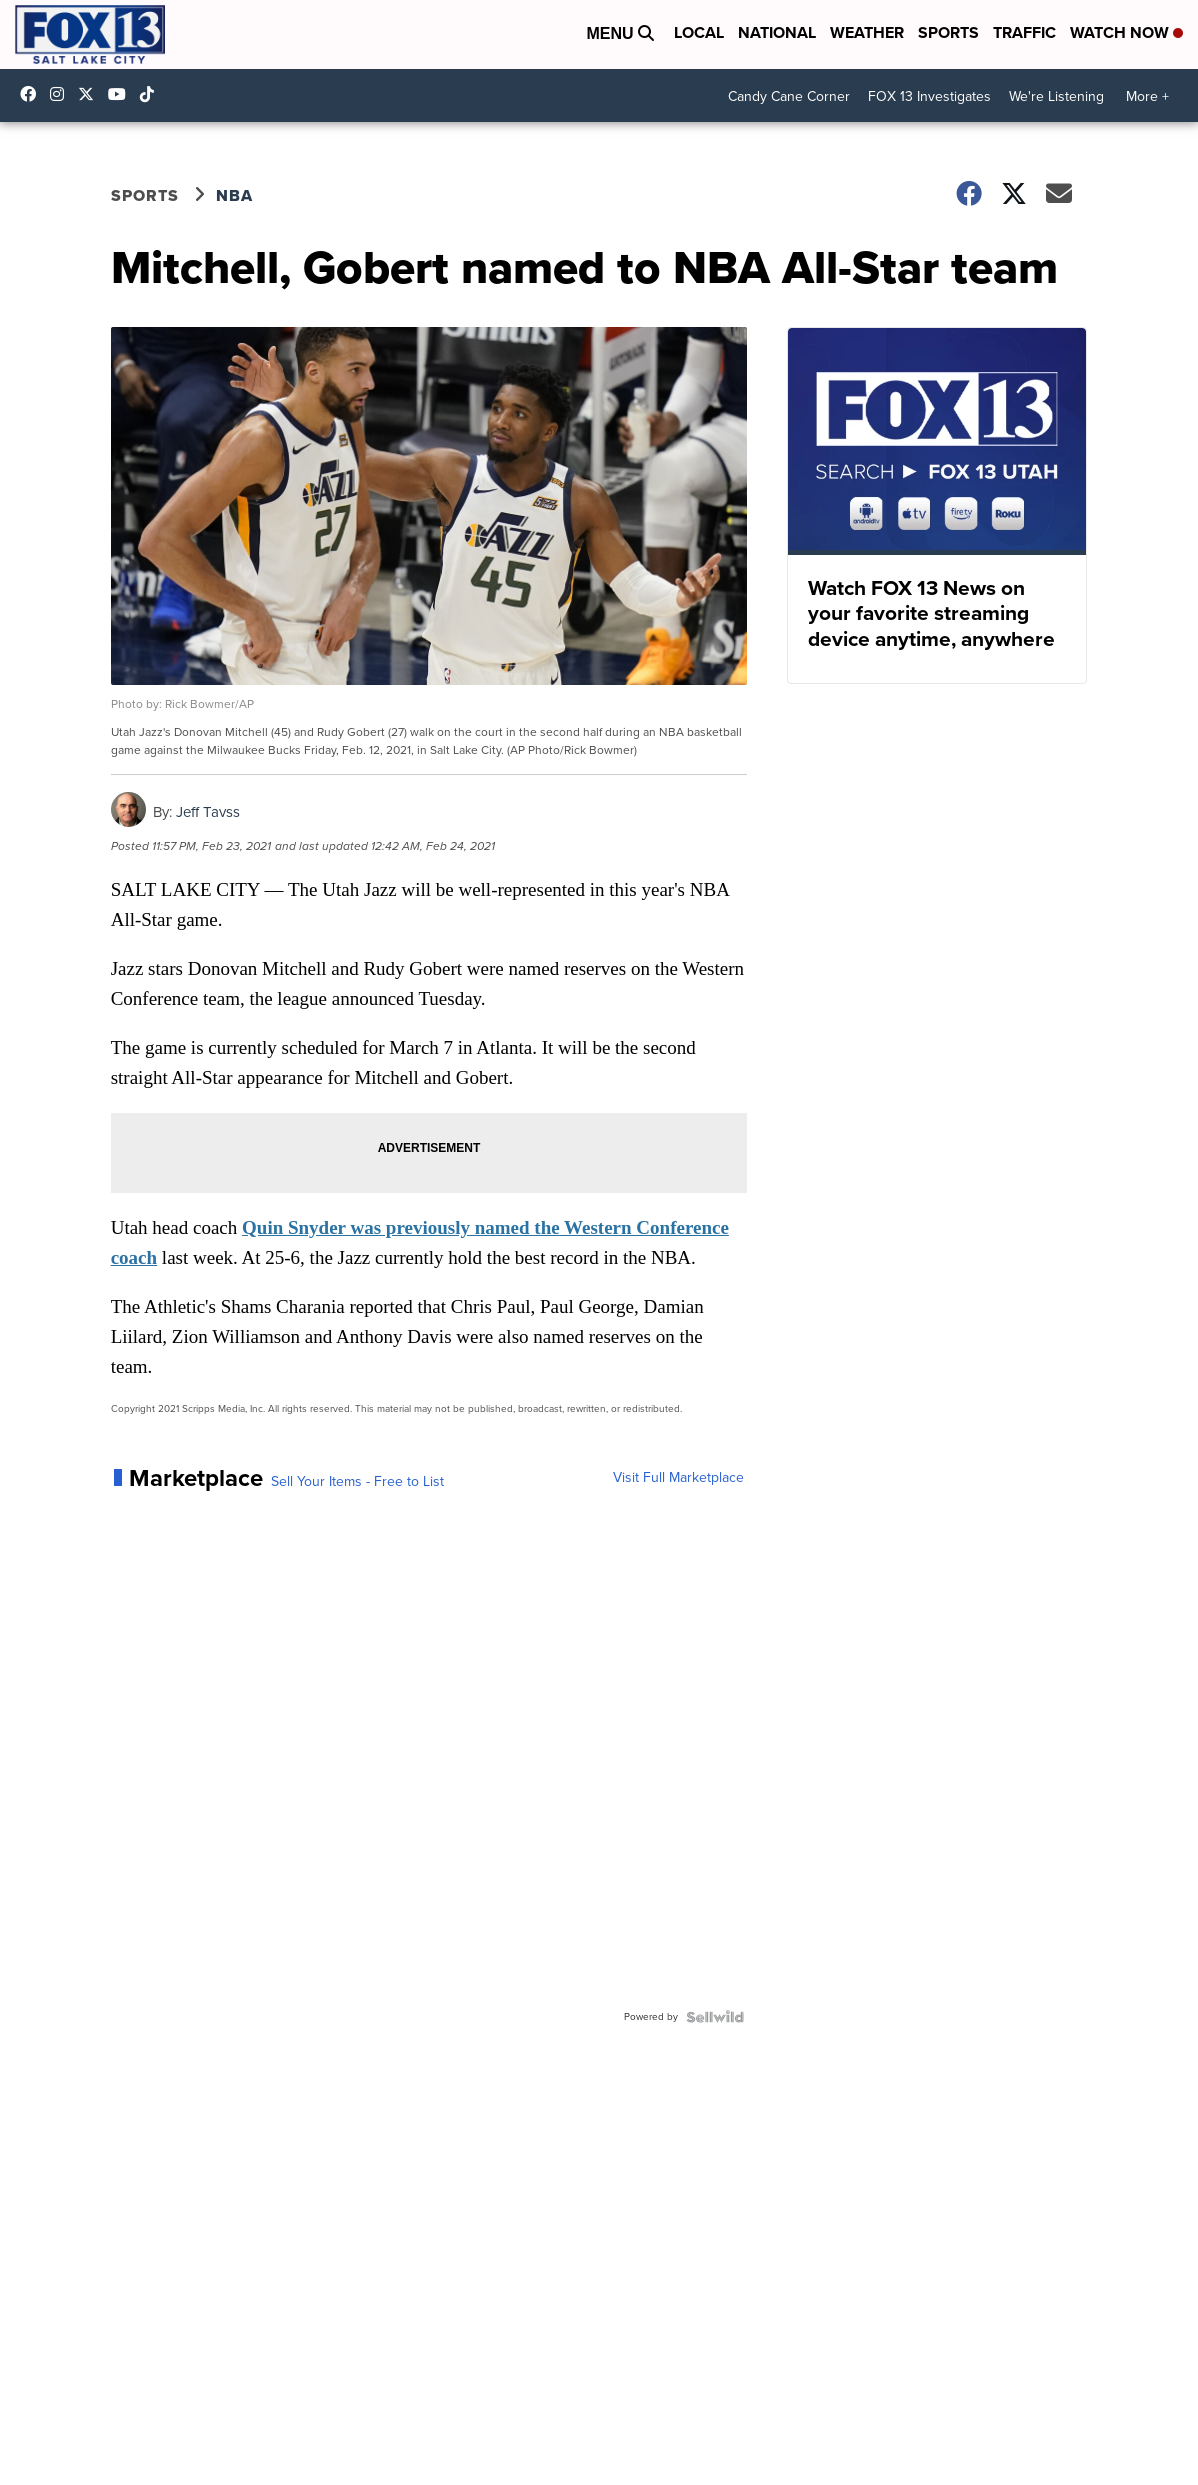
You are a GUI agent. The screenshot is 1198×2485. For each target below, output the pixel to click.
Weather (867, 32)
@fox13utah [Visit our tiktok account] (152, 94)
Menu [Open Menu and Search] (620, 33)
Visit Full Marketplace (678, 1478)
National (777, 32)
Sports (948, 32)
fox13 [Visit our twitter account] (91, 94)
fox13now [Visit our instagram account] (62, 94)
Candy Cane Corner (789, 96)
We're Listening (1056, 96)
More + (1147, 96)
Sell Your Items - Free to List (357, 1482)
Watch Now (1126, 32)
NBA (234, 195)
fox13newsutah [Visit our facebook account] (33, 94)
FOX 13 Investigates (929, 96)
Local (699, 32)
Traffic (1024, 32)
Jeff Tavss (208, 812)
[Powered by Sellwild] (715, 2017)
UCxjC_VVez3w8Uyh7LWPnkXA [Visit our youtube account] (122, 94)
